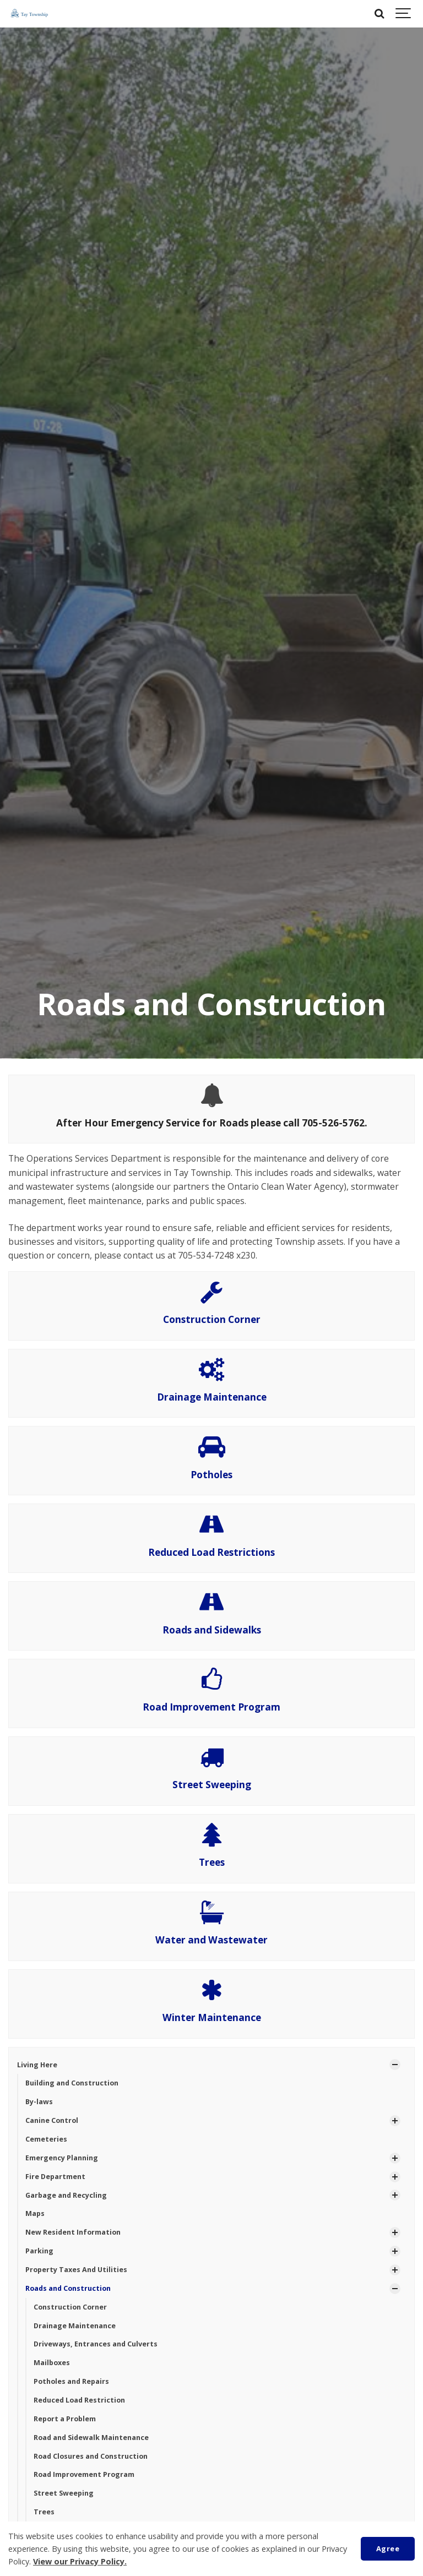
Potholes (211, 1474)
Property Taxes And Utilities (76, 2269)
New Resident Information (73, 2232)
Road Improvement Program (211, 1707)
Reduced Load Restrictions (211, 1552)
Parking (39, 2251)
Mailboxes (52, 2362)
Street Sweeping (211, 1784)
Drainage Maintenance (212, 1397)
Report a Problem (65, 2418)
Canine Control (51, 2120)
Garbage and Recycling (66, 2195)
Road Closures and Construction (91, 2456)
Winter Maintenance (211, 2017)
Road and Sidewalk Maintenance (91, 2437)
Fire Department (55, 2176)
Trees (212, 1862)
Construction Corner (212, 1319)
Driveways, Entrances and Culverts (96, 2344)
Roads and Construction (68, 2288)
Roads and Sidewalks (211, 1630)
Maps (35, 2213)
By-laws (39, 2101)
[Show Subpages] (394, 2064)
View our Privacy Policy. (80, 2561)
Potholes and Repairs (71, 2381)
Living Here (37, 2064)
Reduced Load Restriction (79, 2400)
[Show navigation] (404, 14)
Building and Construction (71, 2083)
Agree (388, 2548)
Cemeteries (46, 2139)
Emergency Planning (61, 2158)
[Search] (379, 14)
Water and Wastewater (211, 1940)
